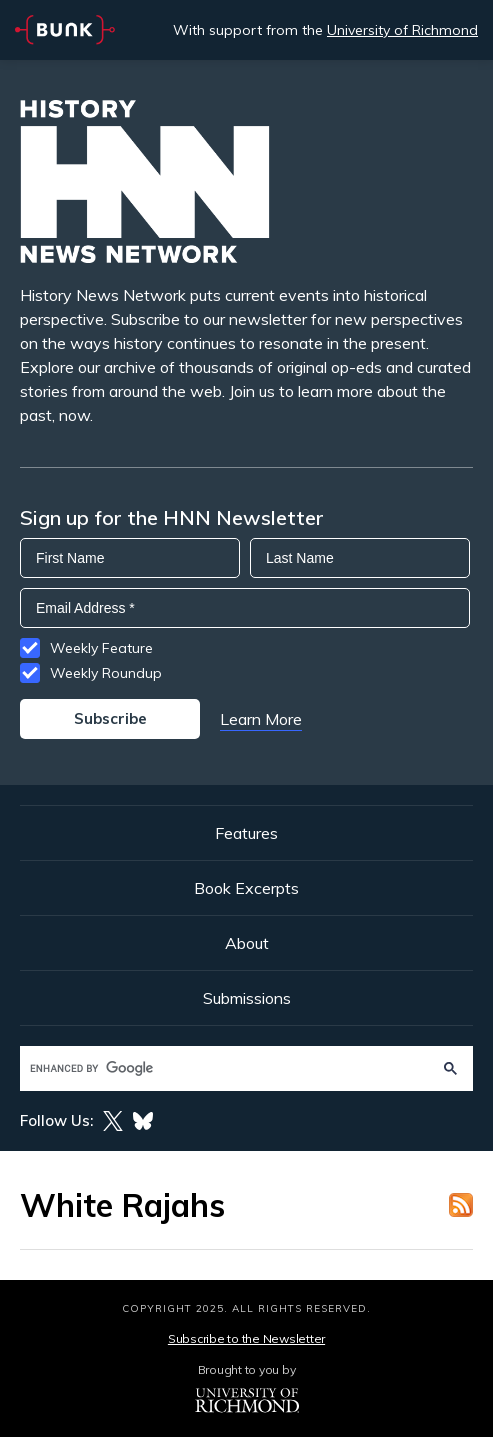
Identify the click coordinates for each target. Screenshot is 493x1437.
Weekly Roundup (106, 673)
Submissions (247, 998)
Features (246, 833)
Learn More (261, 719)
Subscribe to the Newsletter (246, 1338)
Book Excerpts (246, 888)
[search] (227, 1068)
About (247, 943)
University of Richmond (402, 30)
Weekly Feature (101, 648)
